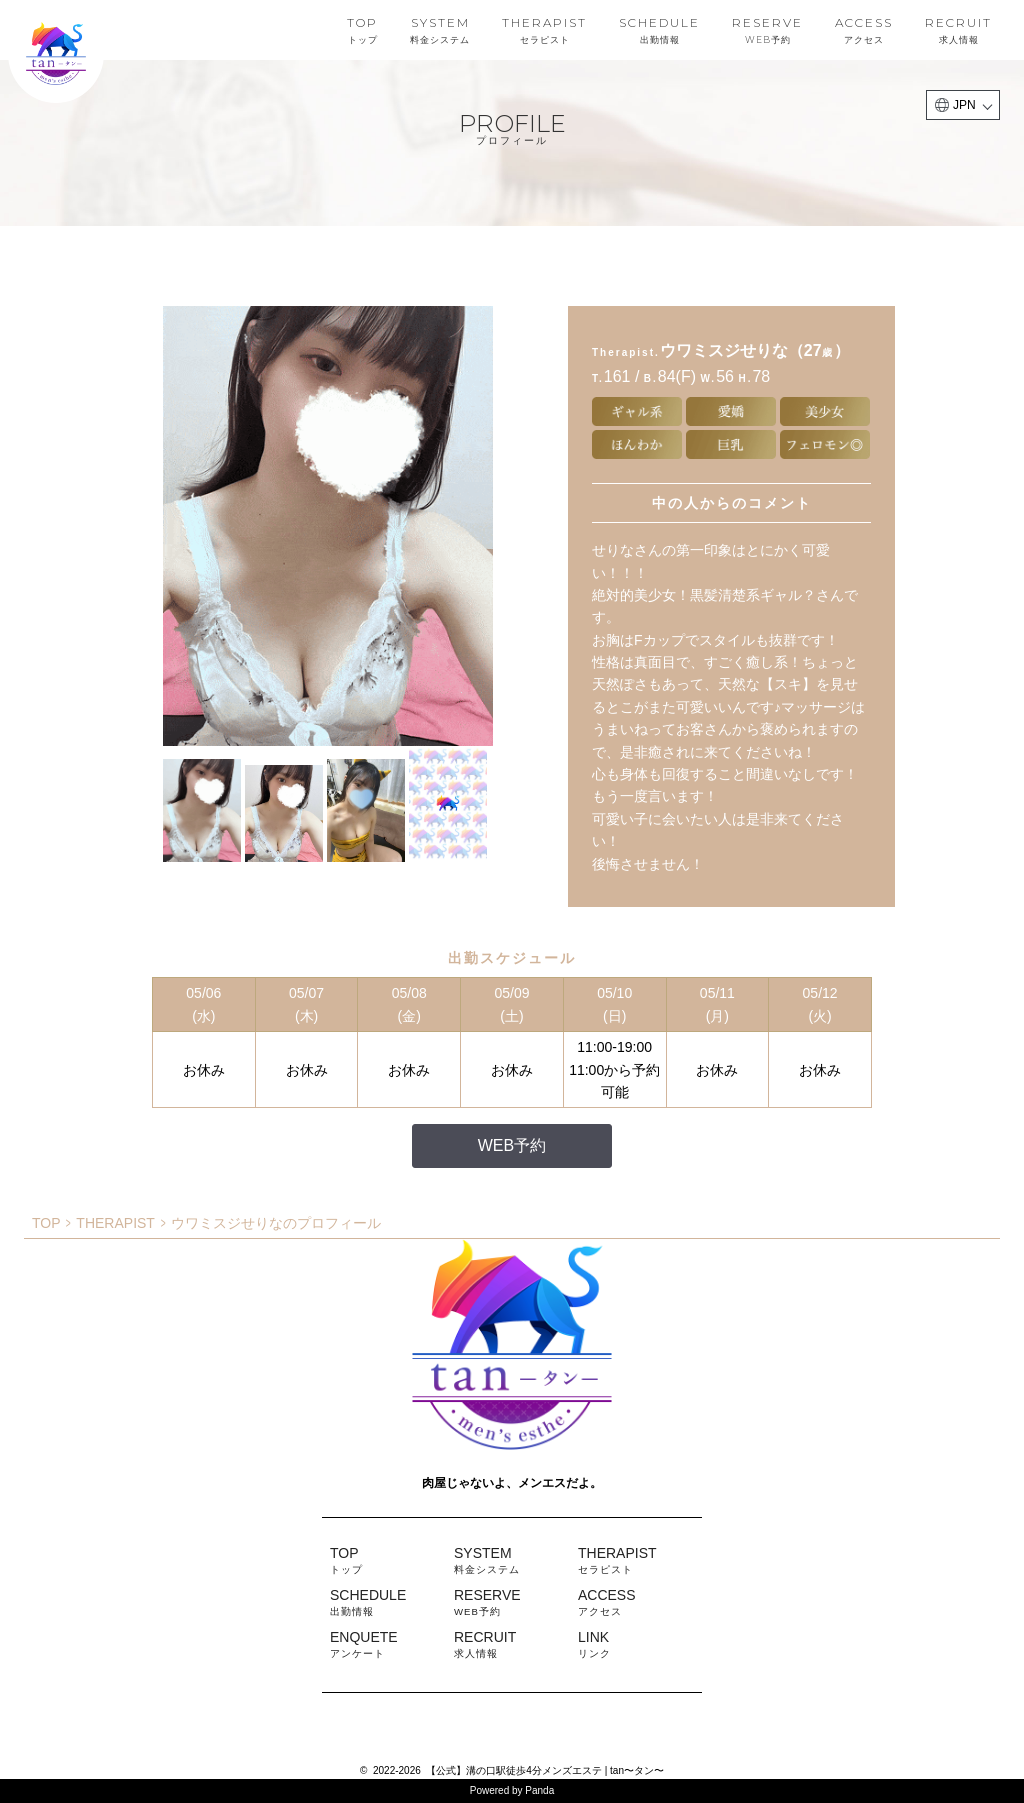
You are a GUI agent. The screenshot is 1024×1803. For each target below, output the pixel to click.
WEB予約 (512, 1145)
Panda (539, 1790)
